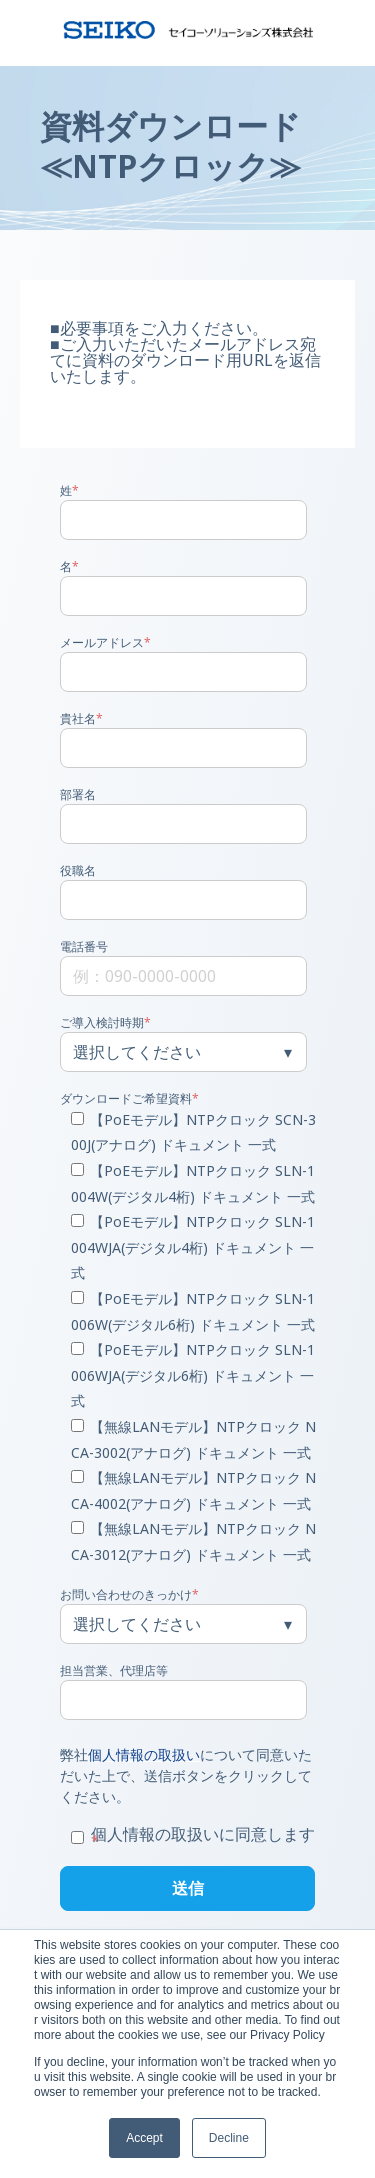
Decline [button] (229, 2138)
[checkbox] (183, 1338)
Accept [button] (144, 2138)
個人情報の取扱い (144, 1754)
